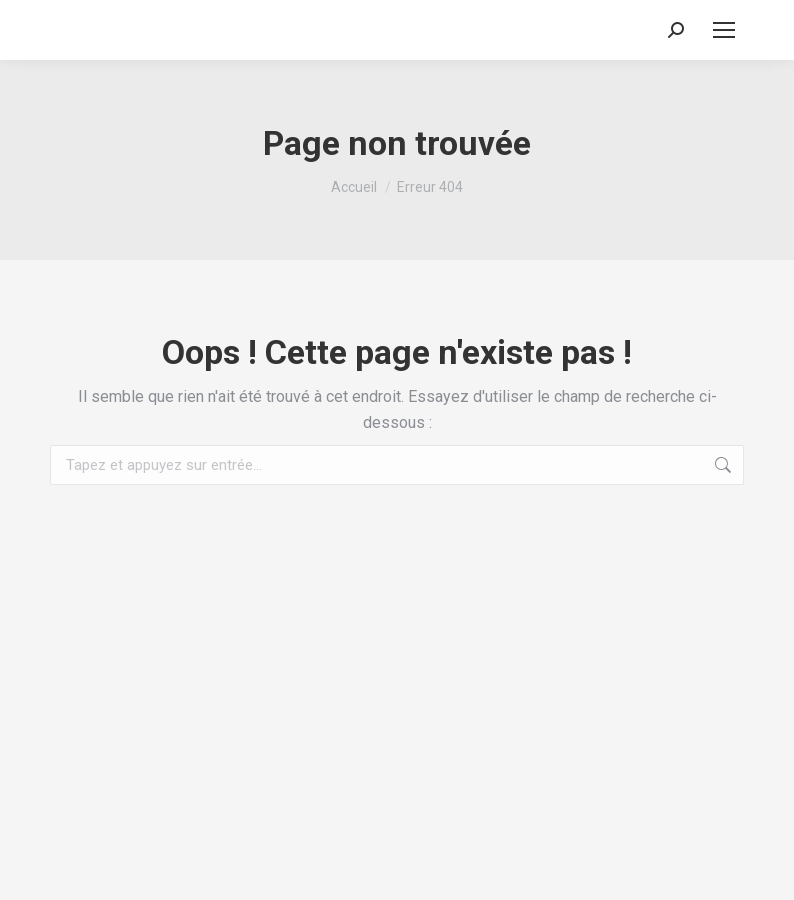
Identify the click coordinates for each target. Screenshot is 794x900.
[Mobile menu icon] (724, 30)
